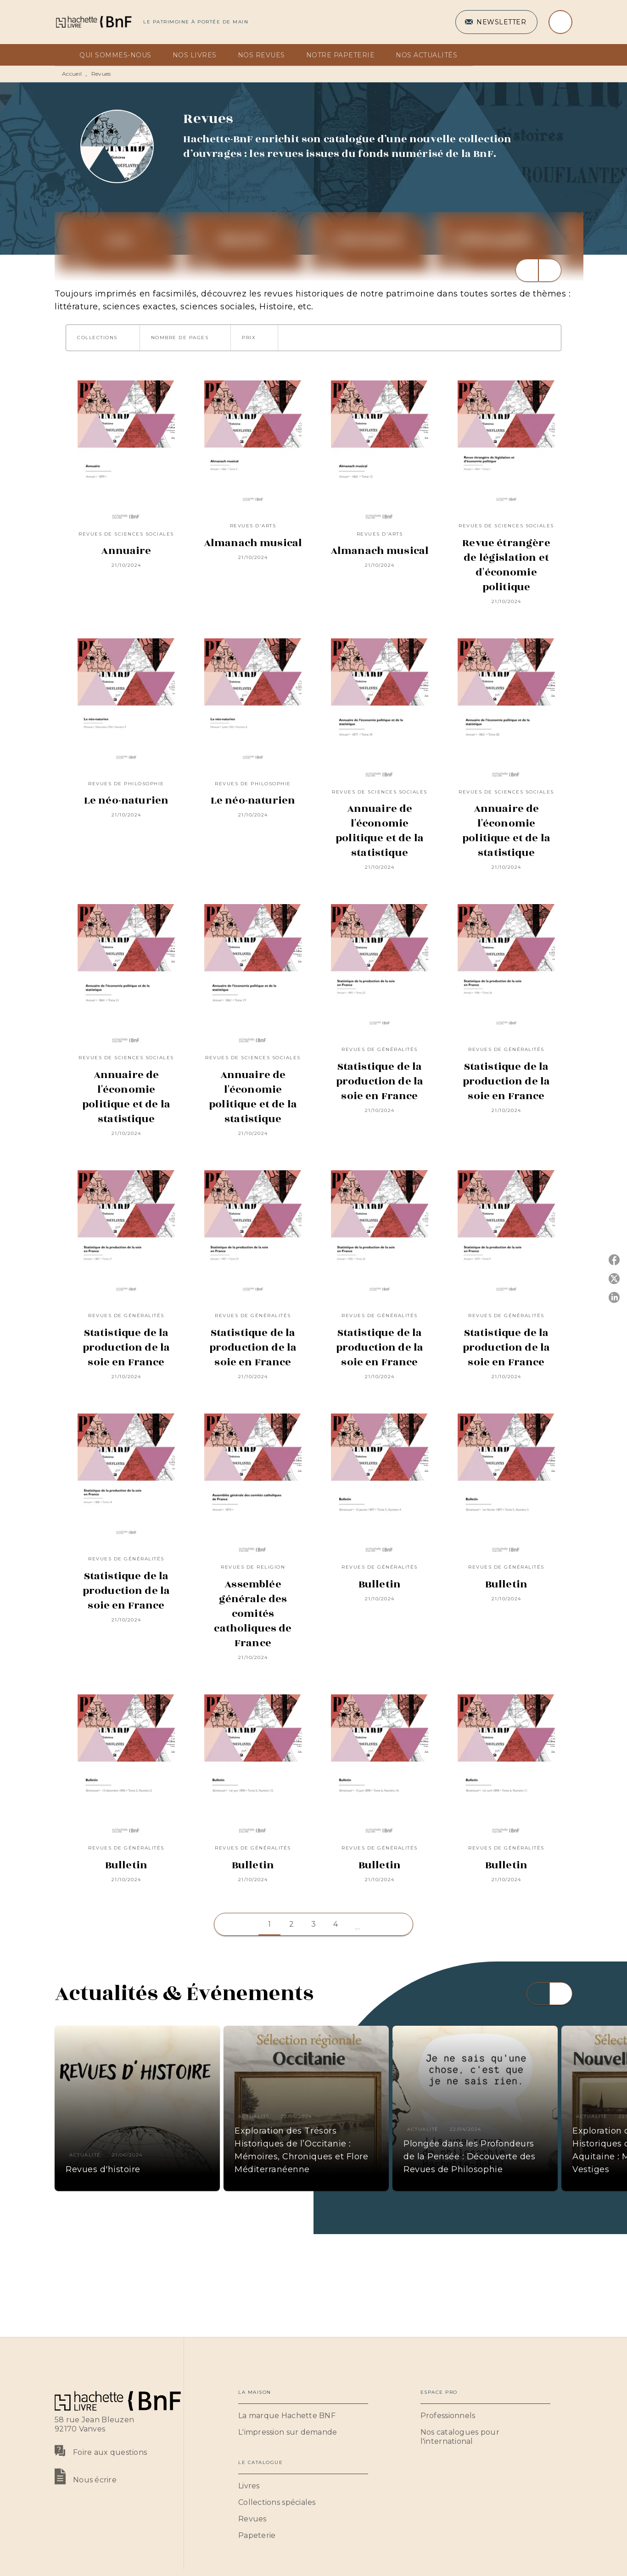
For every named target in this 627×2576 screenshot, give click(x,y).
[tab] (64, 55)
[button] (496, 22)
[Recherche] (560, 22)
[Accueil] (93, 22)
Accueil (72, 73)
